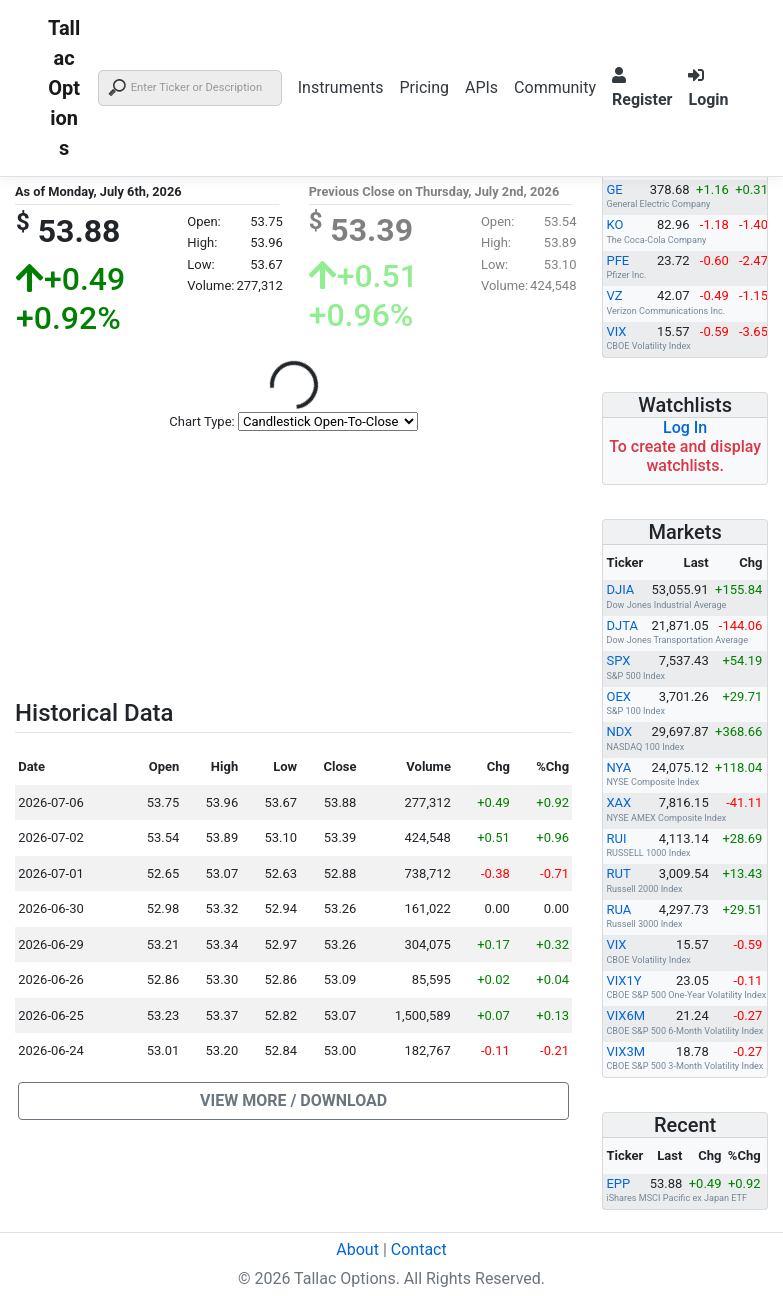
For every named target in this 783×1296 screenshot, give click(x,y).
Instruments (341, 87)
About (357, 1249)
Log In (685, 427)
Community (555, 87)
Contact (419, 1249)
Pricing (424, 87)
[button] (293, 1101)
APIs (481, 87)
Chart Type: (201, 421)
